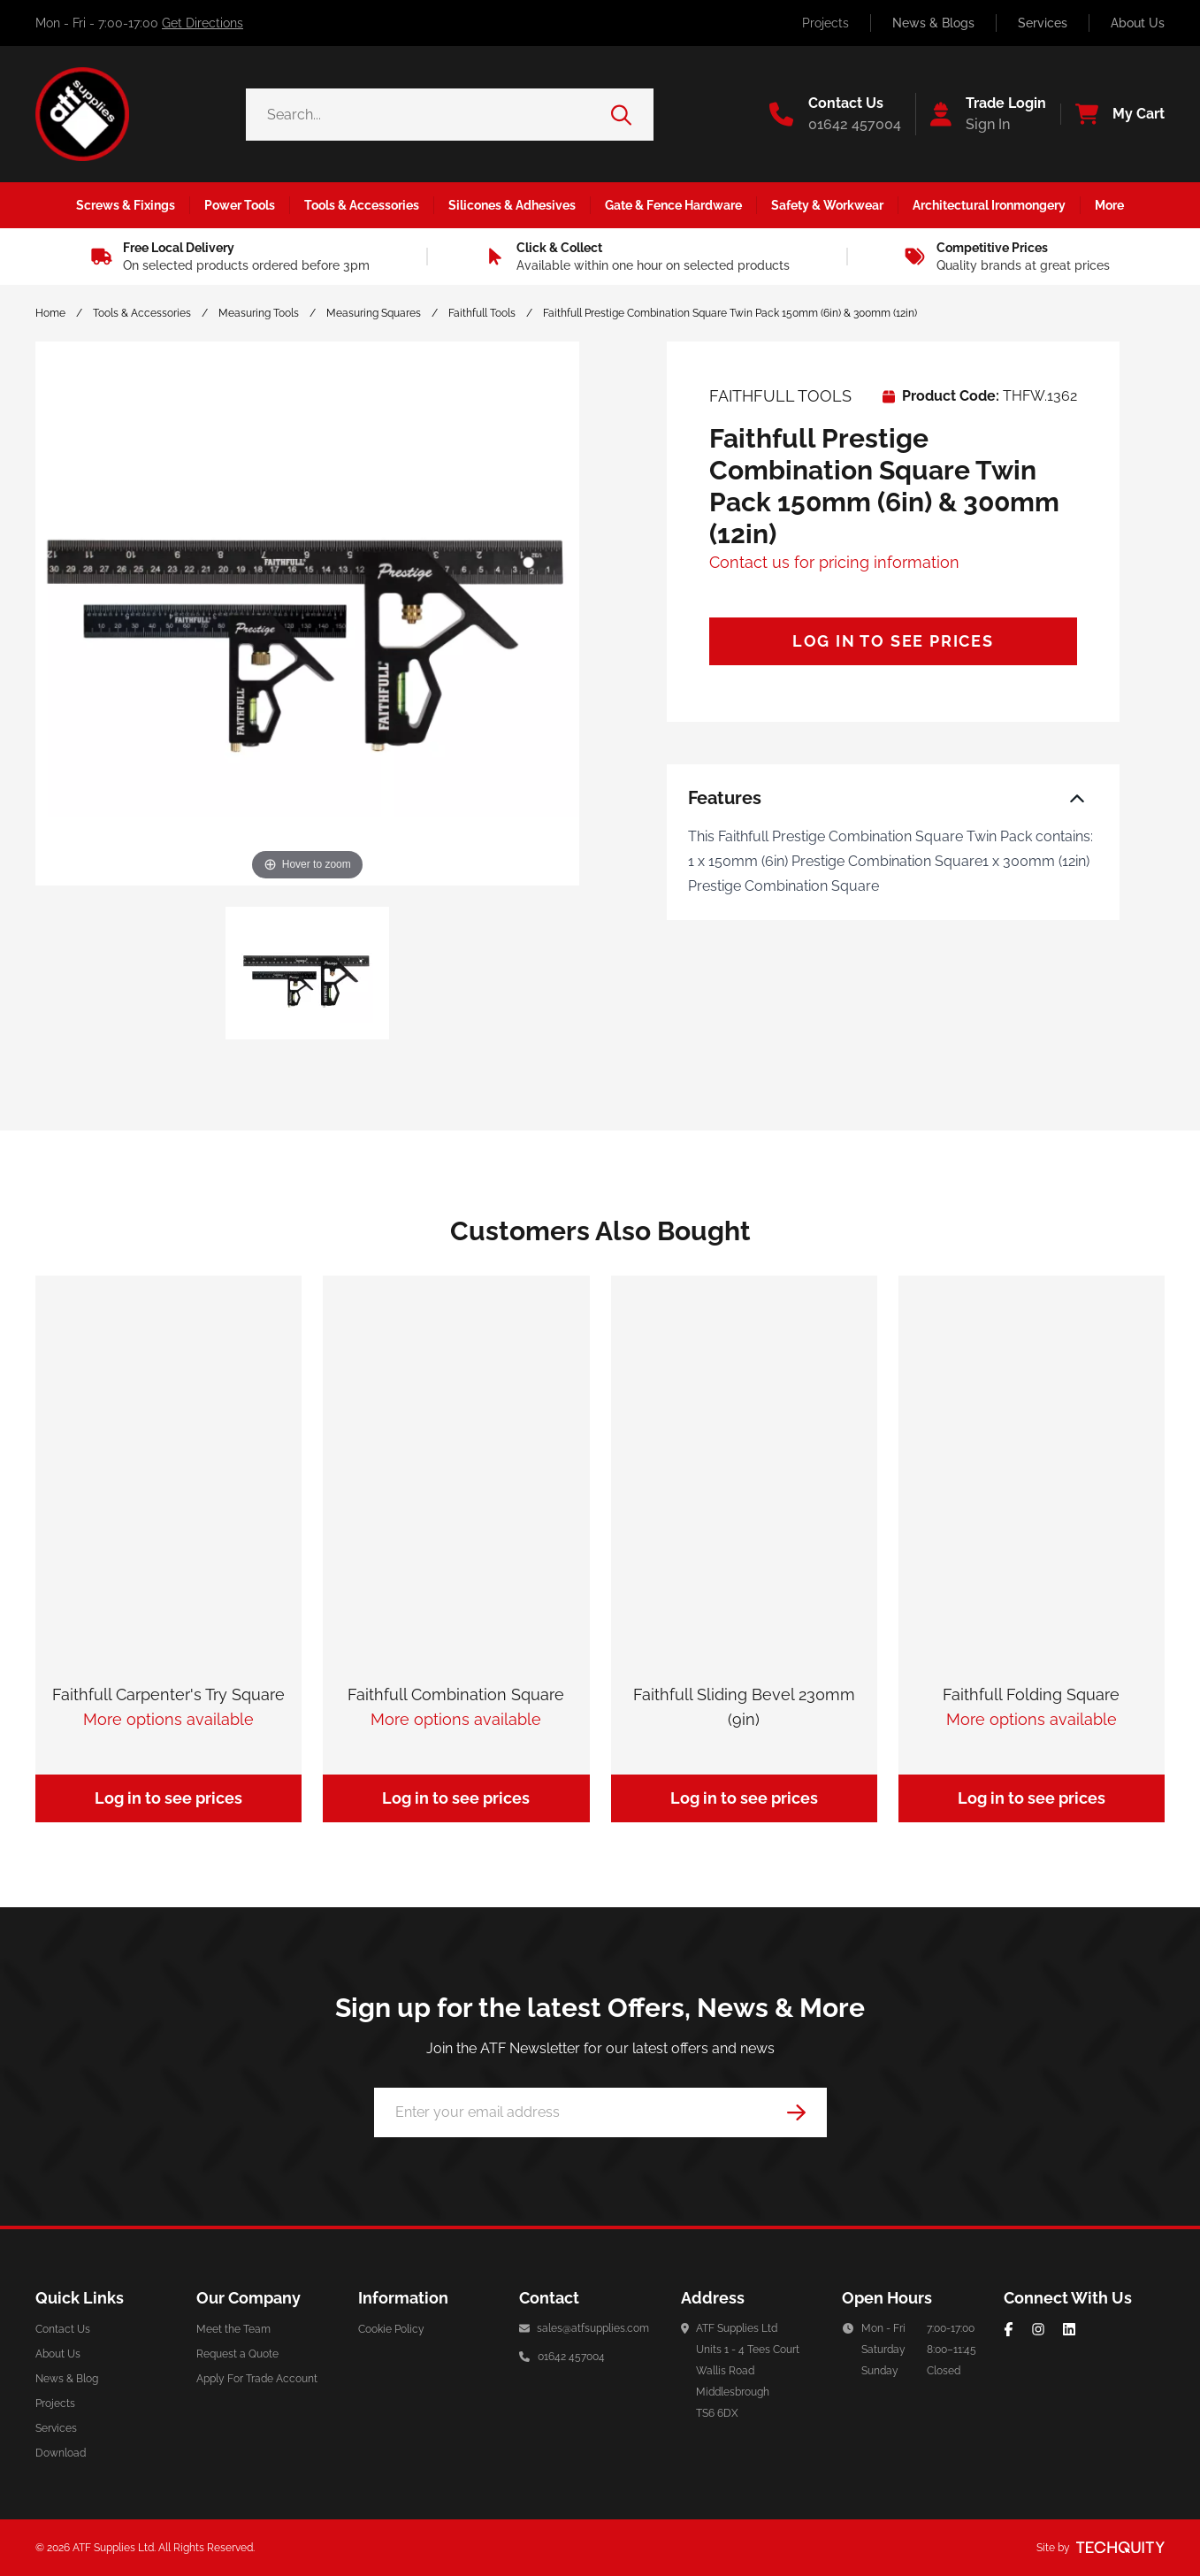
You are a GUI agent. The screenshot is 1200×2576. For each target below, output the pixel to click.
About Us (1138, 23)
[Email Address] (600, 2112)
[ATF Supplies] (82, 114)
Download (60, 2453)
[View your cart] (1112, 114)
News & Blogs (933, 23)
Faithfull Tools (482, 313)
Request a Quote (237, 2354)
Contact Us (62, 2329)
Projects (825, 23)
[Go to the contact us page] (835, 114)
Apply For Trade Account (256, 2379)
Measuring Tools (258, 313)
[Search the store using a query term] (428, 114)
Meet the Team (233, 2329)
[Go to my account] (980, 114)
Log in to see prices (893, 641)
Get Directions (202, 23)
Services (1042, 23)
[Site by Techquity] (1120, 2548)
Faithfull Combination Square (456, 1694)
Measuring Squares (373, 313)
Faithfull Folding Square (1031, 1694)
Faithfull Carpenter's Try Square (168, 1694)
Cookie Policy (391, 2329)
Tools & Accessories (142, 313)
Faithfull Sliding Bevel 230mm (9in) (744, 1707)
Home (50, 313)
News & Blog (66, 2379)
